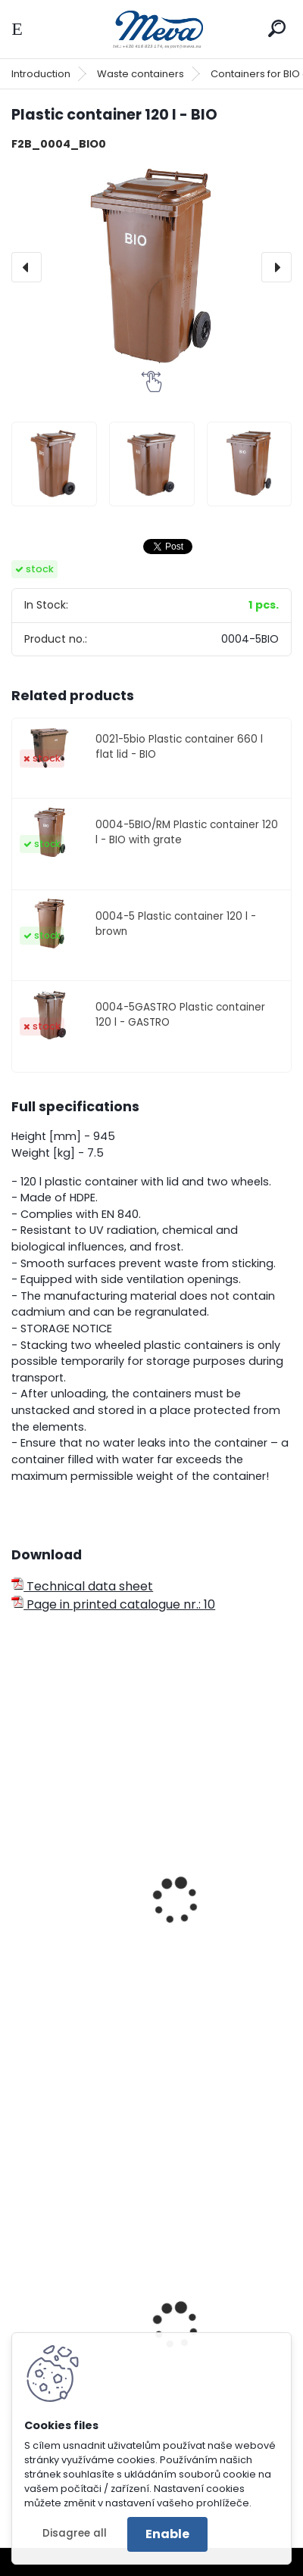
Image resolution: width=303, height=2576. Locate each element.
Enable (167, 2534)
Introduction (40, 74)
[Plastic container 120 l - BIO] (151, 267)
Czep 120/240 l (65, 1931)
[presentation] (26, 267)
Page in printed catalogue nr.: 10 (113, 1604)
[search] (277, 28)
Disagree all (74, 2533)
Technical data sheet (82, 1586)
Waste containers (140, 74)
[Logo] (151, 29)
